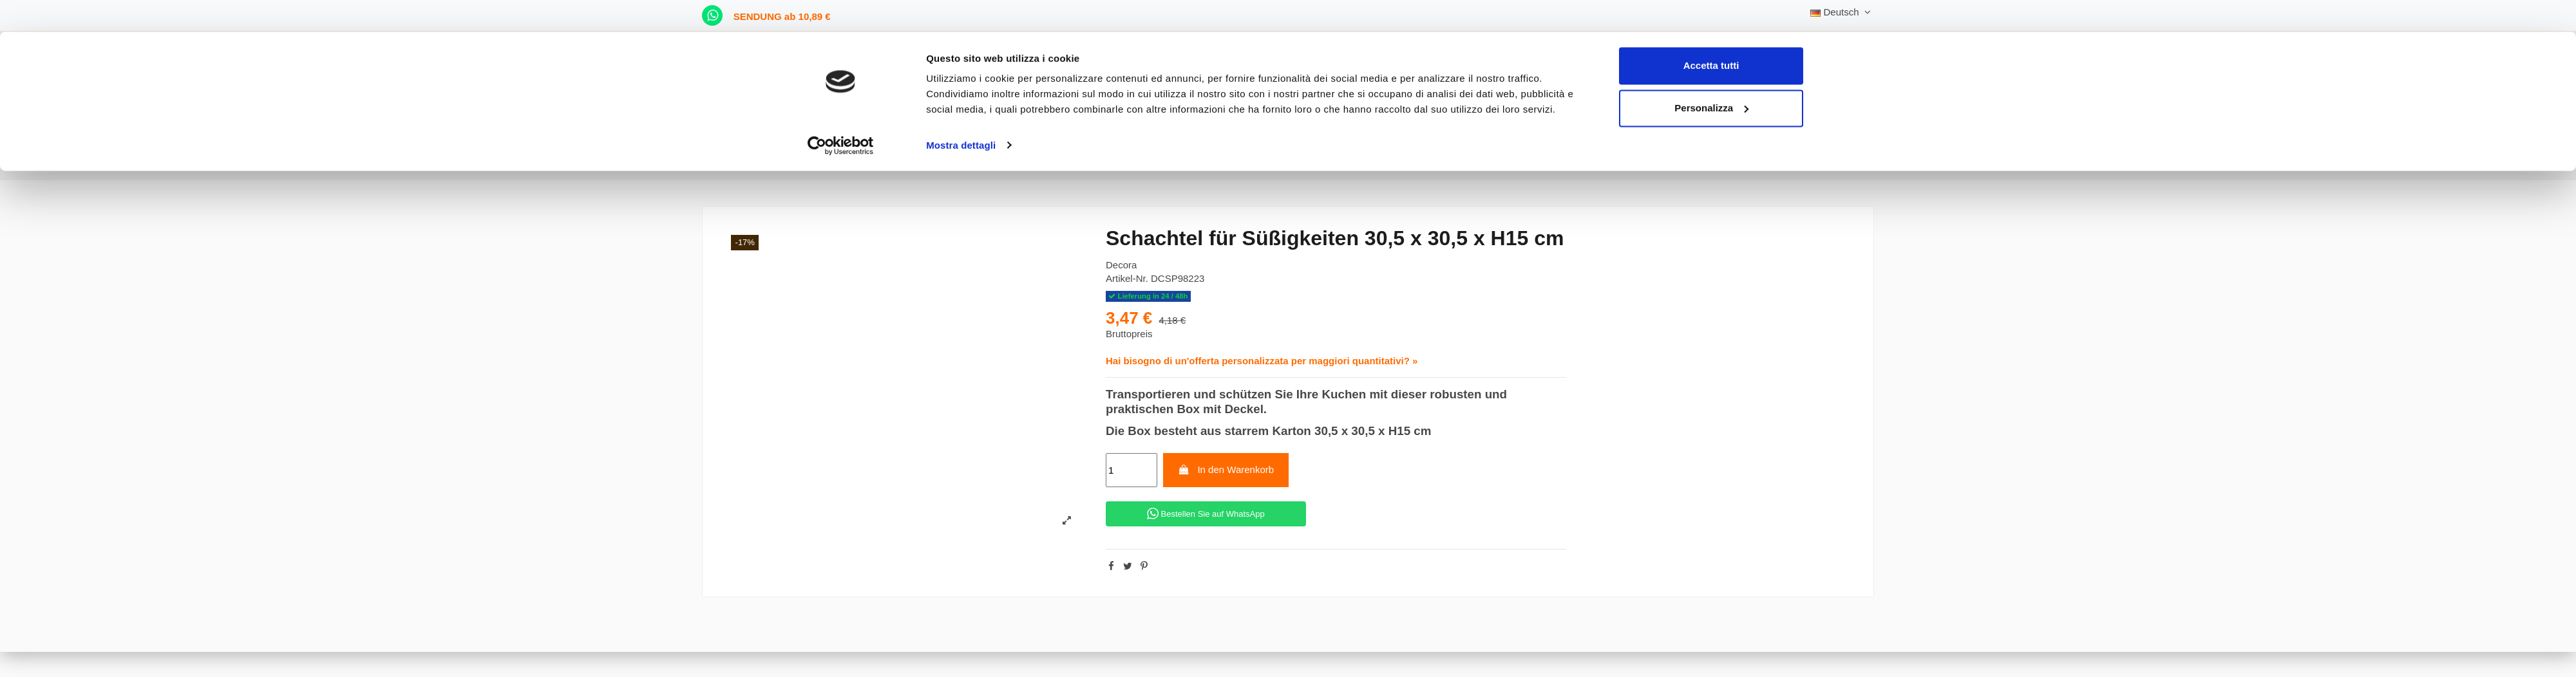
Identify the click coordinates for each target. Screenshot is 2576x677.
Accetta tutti (1711, 33)
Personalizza (1711, 76)
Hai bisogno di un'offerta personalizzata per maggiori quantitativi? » (1261, 360)
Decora (1121, 264)
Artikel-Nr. (1127, 278)
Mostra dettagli (961, 112)
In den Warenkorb (1225, 469)
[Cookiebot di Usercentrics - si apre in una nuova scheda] (840, 113)
